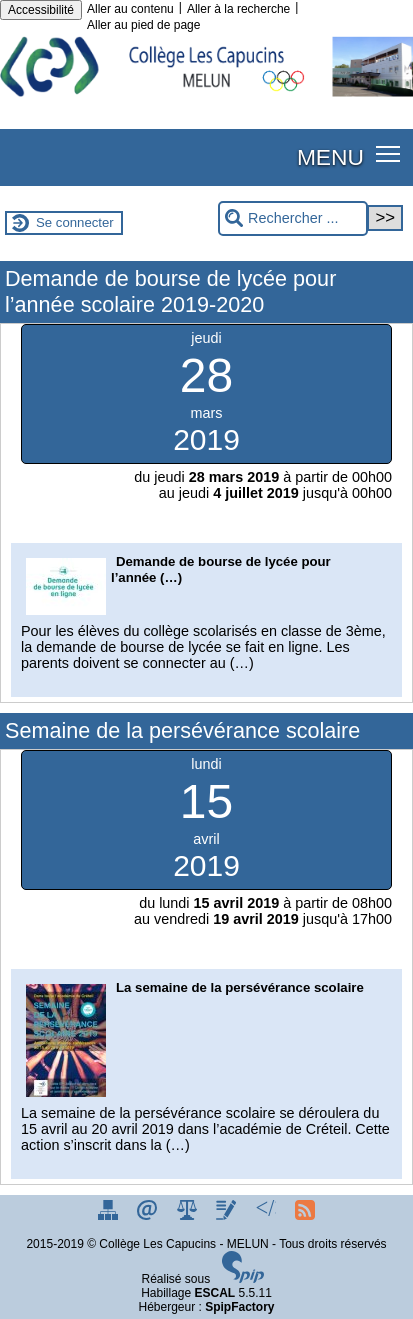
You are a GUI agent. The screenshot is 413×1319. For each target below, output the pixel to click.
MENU (330, 157)
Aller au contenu (130, 9)
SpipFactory (239, 1307)
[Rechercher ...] (293, 218)
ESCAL (215, 1293)
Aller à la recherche (238, 9)
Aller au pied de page (143, 25)
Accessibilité (41, 10)
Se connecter (75, 222)
